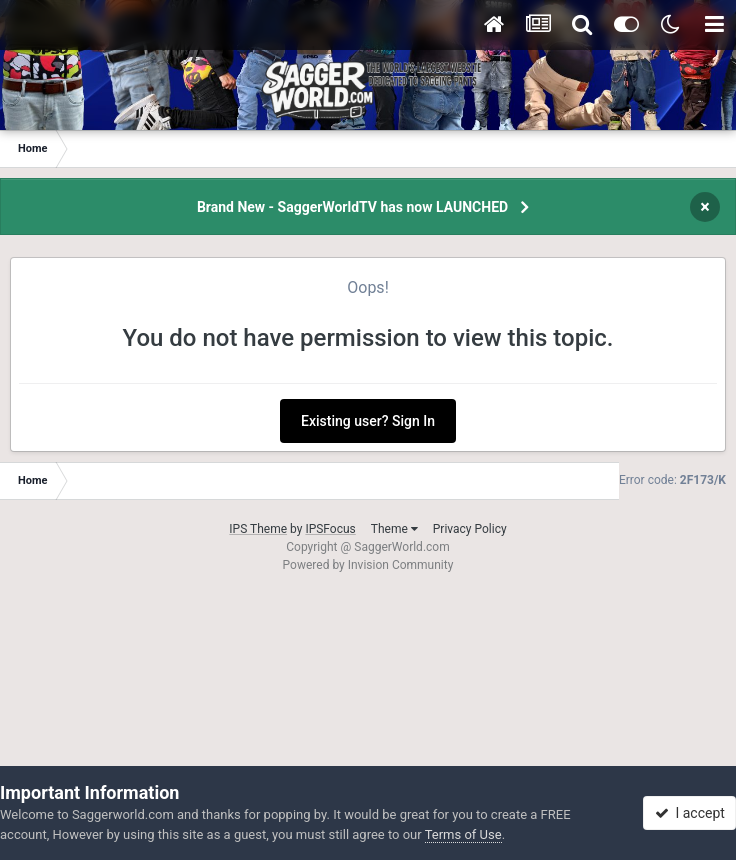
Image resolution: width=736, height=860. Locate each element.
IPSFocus (330, 529)
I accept (690, 813)
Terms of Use (463, 834)
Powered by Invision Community (368, 565)
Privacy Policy (470, 529)
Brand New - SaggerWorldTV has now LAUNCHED (352, 207)
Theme (394, 529)
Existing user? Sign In (368, 421)
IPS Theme (258, 529)
